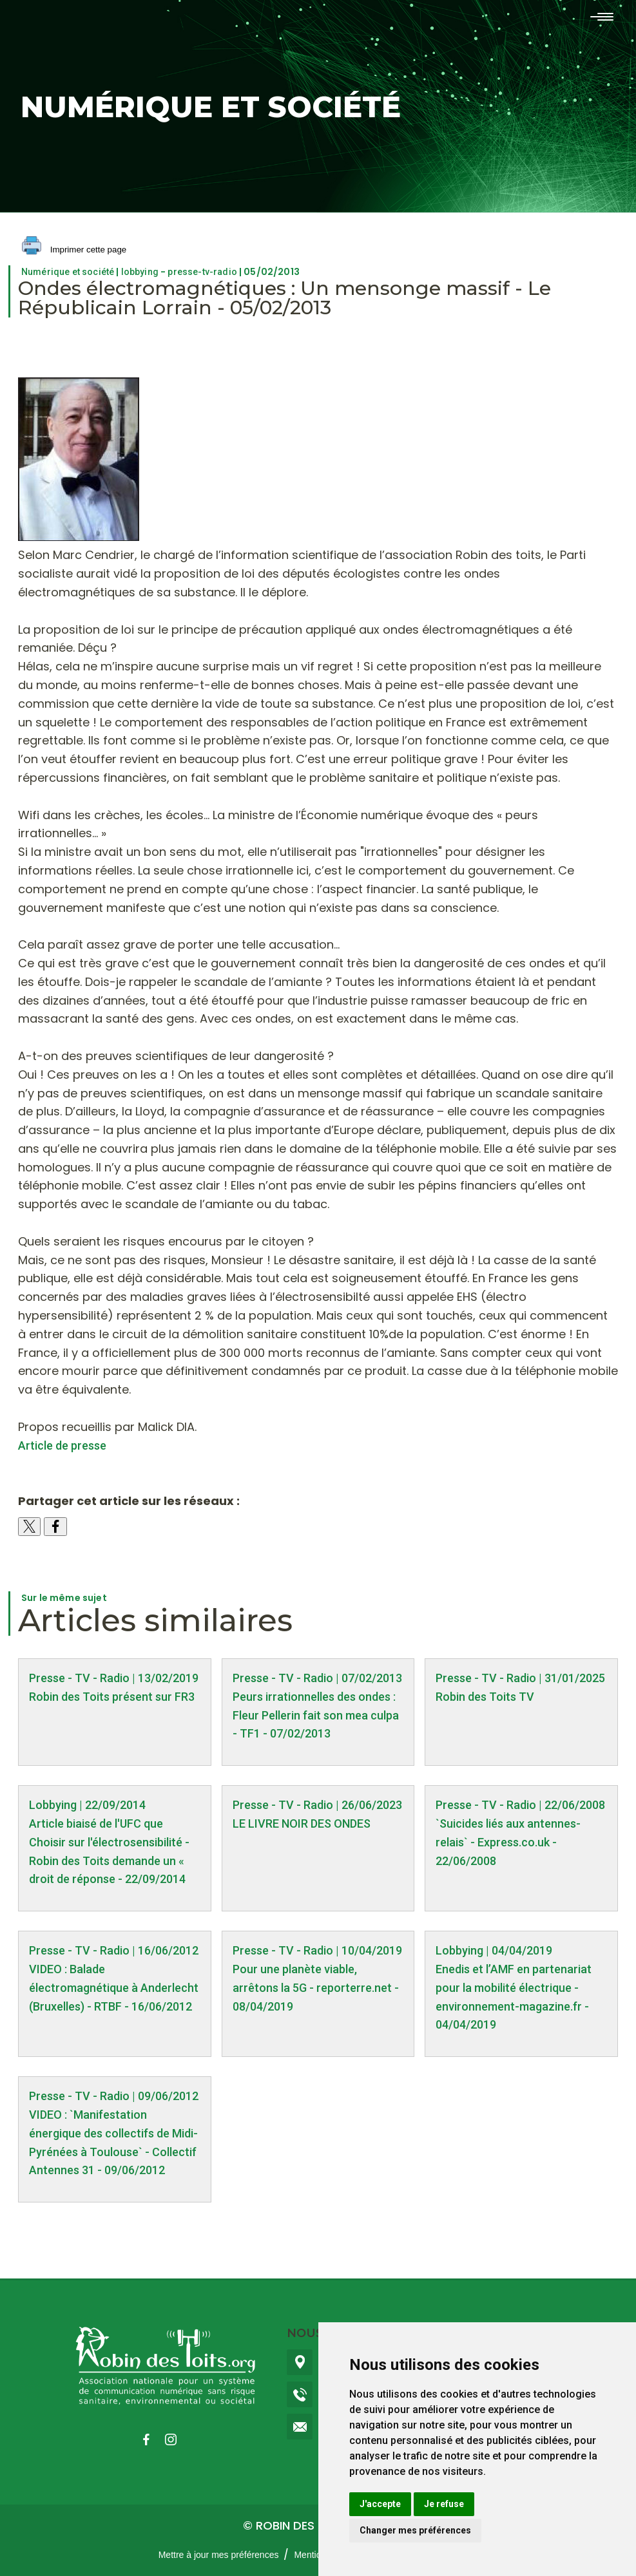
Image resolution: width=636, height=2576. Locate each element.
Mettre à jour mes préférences (219, 2555)
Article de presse (62, 1445)
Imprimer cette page (74, 250)
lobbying (140, 272)
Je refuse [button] (444, 2504)
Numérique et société (67, 272)
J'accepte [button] (380, 2504)
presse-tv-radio (202, 272)
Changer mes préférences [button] (415, 2530)
